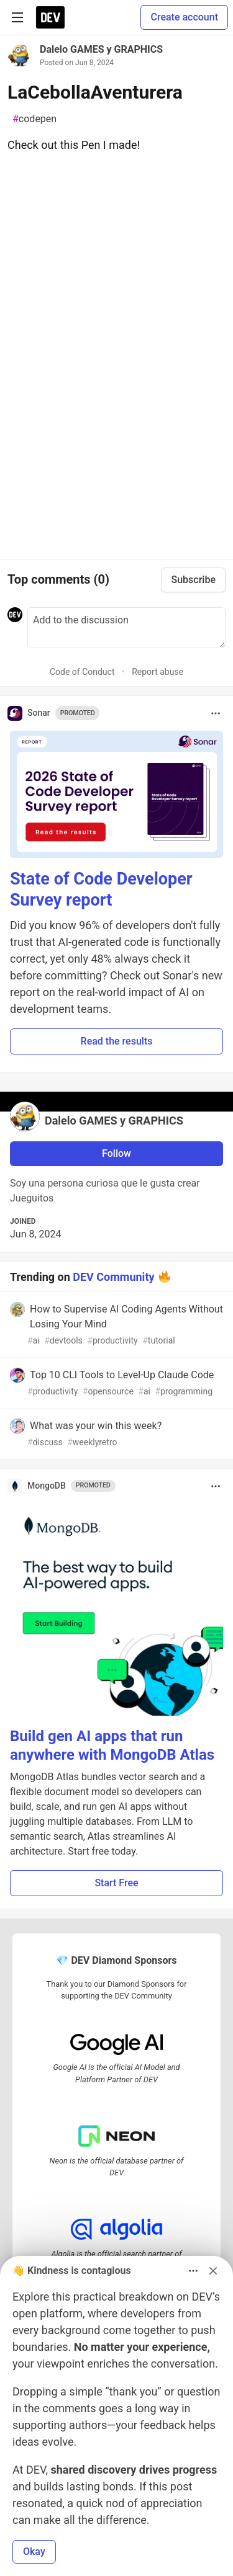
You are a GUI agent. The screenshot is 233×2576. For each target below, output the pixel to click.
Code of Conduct (82, 672)
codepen (34, 119)
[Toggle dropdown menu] (216, 713)
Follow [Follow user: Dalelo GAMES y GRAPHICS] (116, 1153)
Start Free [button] (116, 1883)
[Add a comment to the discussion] (126, 628)
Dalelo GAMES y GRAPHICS (101, 49)
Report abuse (157, 672)
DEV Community (113, 1276)
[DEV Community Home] (50, 17)
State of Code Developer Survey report (101, 889)
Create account (184, 17)
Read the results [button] (117, 1041)
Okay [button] (34, 2551)
